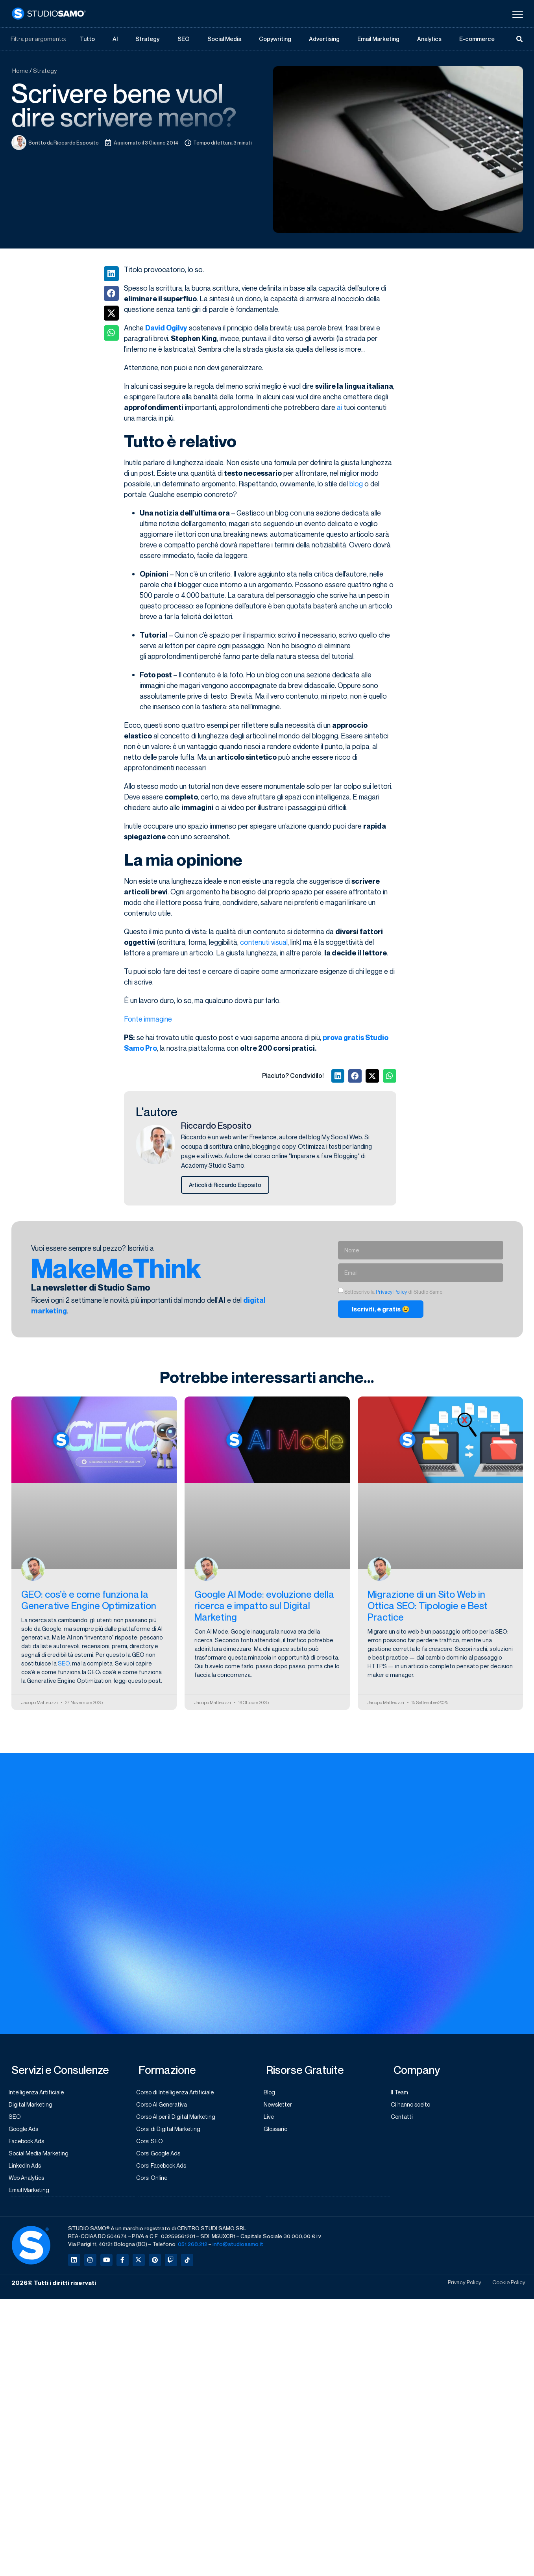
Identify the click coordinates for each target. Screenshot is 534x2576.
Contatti (405, 2119)
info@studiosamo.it (237, 2248)
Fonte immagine (148, 1019)
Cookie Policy (506, 2288)
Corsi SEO (152, 2144)
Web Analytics (30, 2182)
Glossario (278, 2131)
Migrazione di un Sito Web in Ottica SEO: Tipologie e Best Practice (428, 1607)
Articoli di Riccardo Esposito (227, 1185)
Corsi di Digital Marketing (171, 2131)
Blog (272, 2094)
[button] (111, 274)
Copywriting (275, 39)
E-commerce (477, 39)
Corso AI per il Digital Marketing (179, 2119)
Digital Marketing (33, 2106)
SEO (183, 39)
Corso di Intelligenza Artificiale (179, 2094)
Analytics (429, 39)
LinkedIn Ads (28, 2169)
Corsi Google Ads (162, 2157)
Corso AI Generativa (165, 2106)
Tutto (87, 39)
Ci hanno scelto (414, 2106)
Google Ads (27, 2131)
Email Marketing (378, 39)
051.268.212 (192, 2248)
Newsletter (281, 2106)
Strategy (147, 39)
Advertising (324, 39)
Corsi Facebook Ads (165, 2169)
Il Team (403, 2094)
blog (356, 484)
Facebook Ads (30, 2144)
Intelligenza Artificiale (39, 2094)
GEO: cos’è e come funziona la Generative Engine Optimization (88, 1601)
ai (339, 407)
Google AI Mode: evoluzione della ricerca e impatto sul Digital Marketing (264, 1607)
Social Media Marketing (41, 2157)
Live (271, 2119)
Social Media (224, 39)
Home (20, 70)
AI (115, 39)
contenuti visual (264, 942)
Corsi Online (155, 2182)
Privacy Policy (391, 1293)
